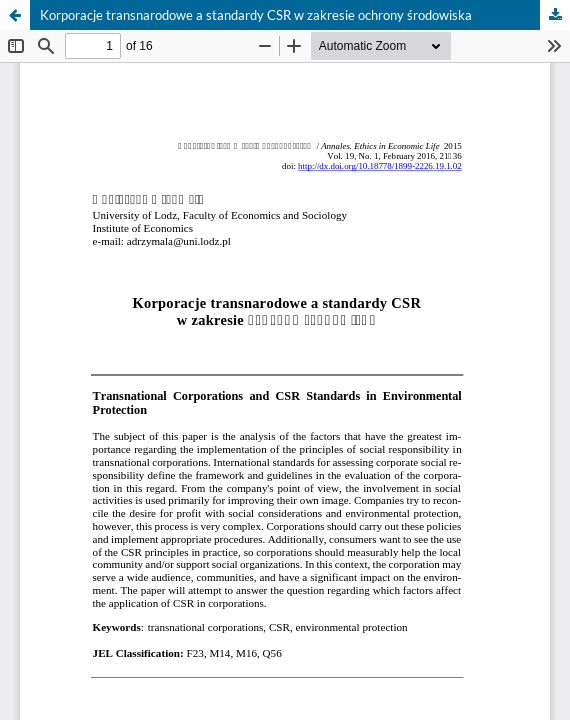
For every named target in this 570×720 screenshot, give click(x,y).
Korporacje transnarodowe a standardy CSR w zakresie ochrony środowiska (256, 15)
